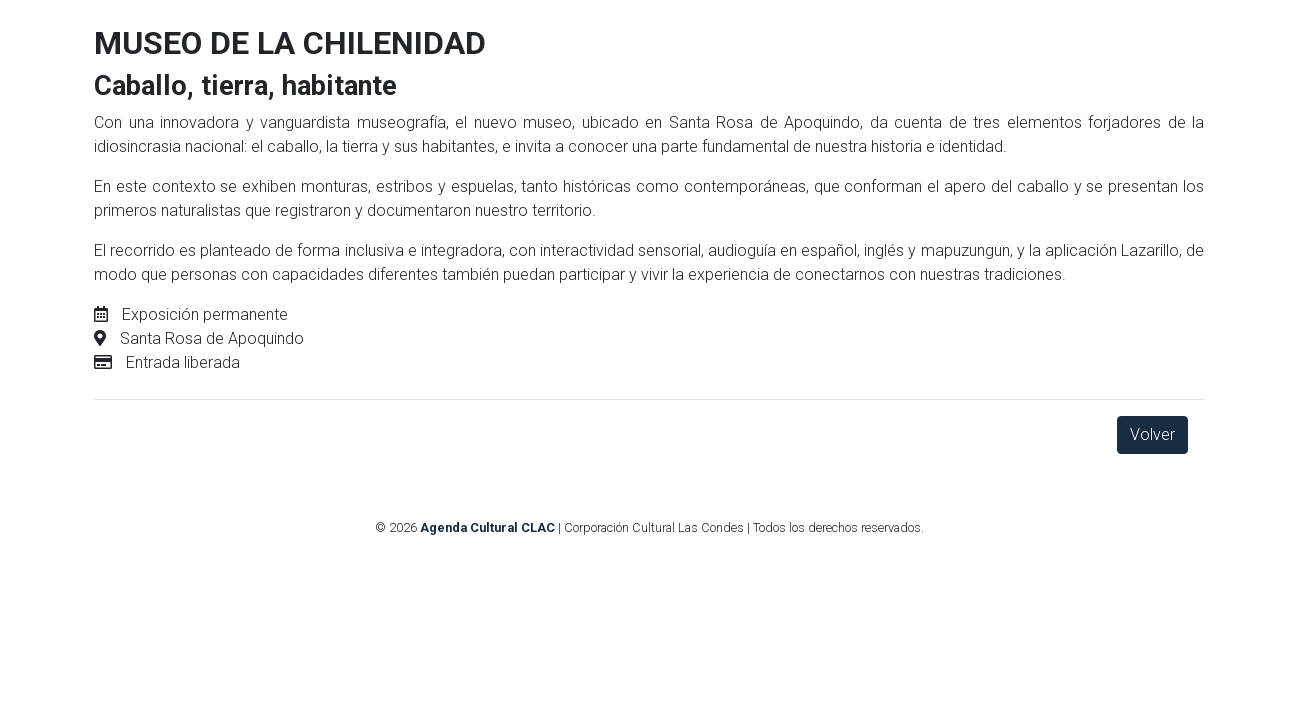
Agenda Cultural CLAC (487, 527)
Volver (1152, 434)
